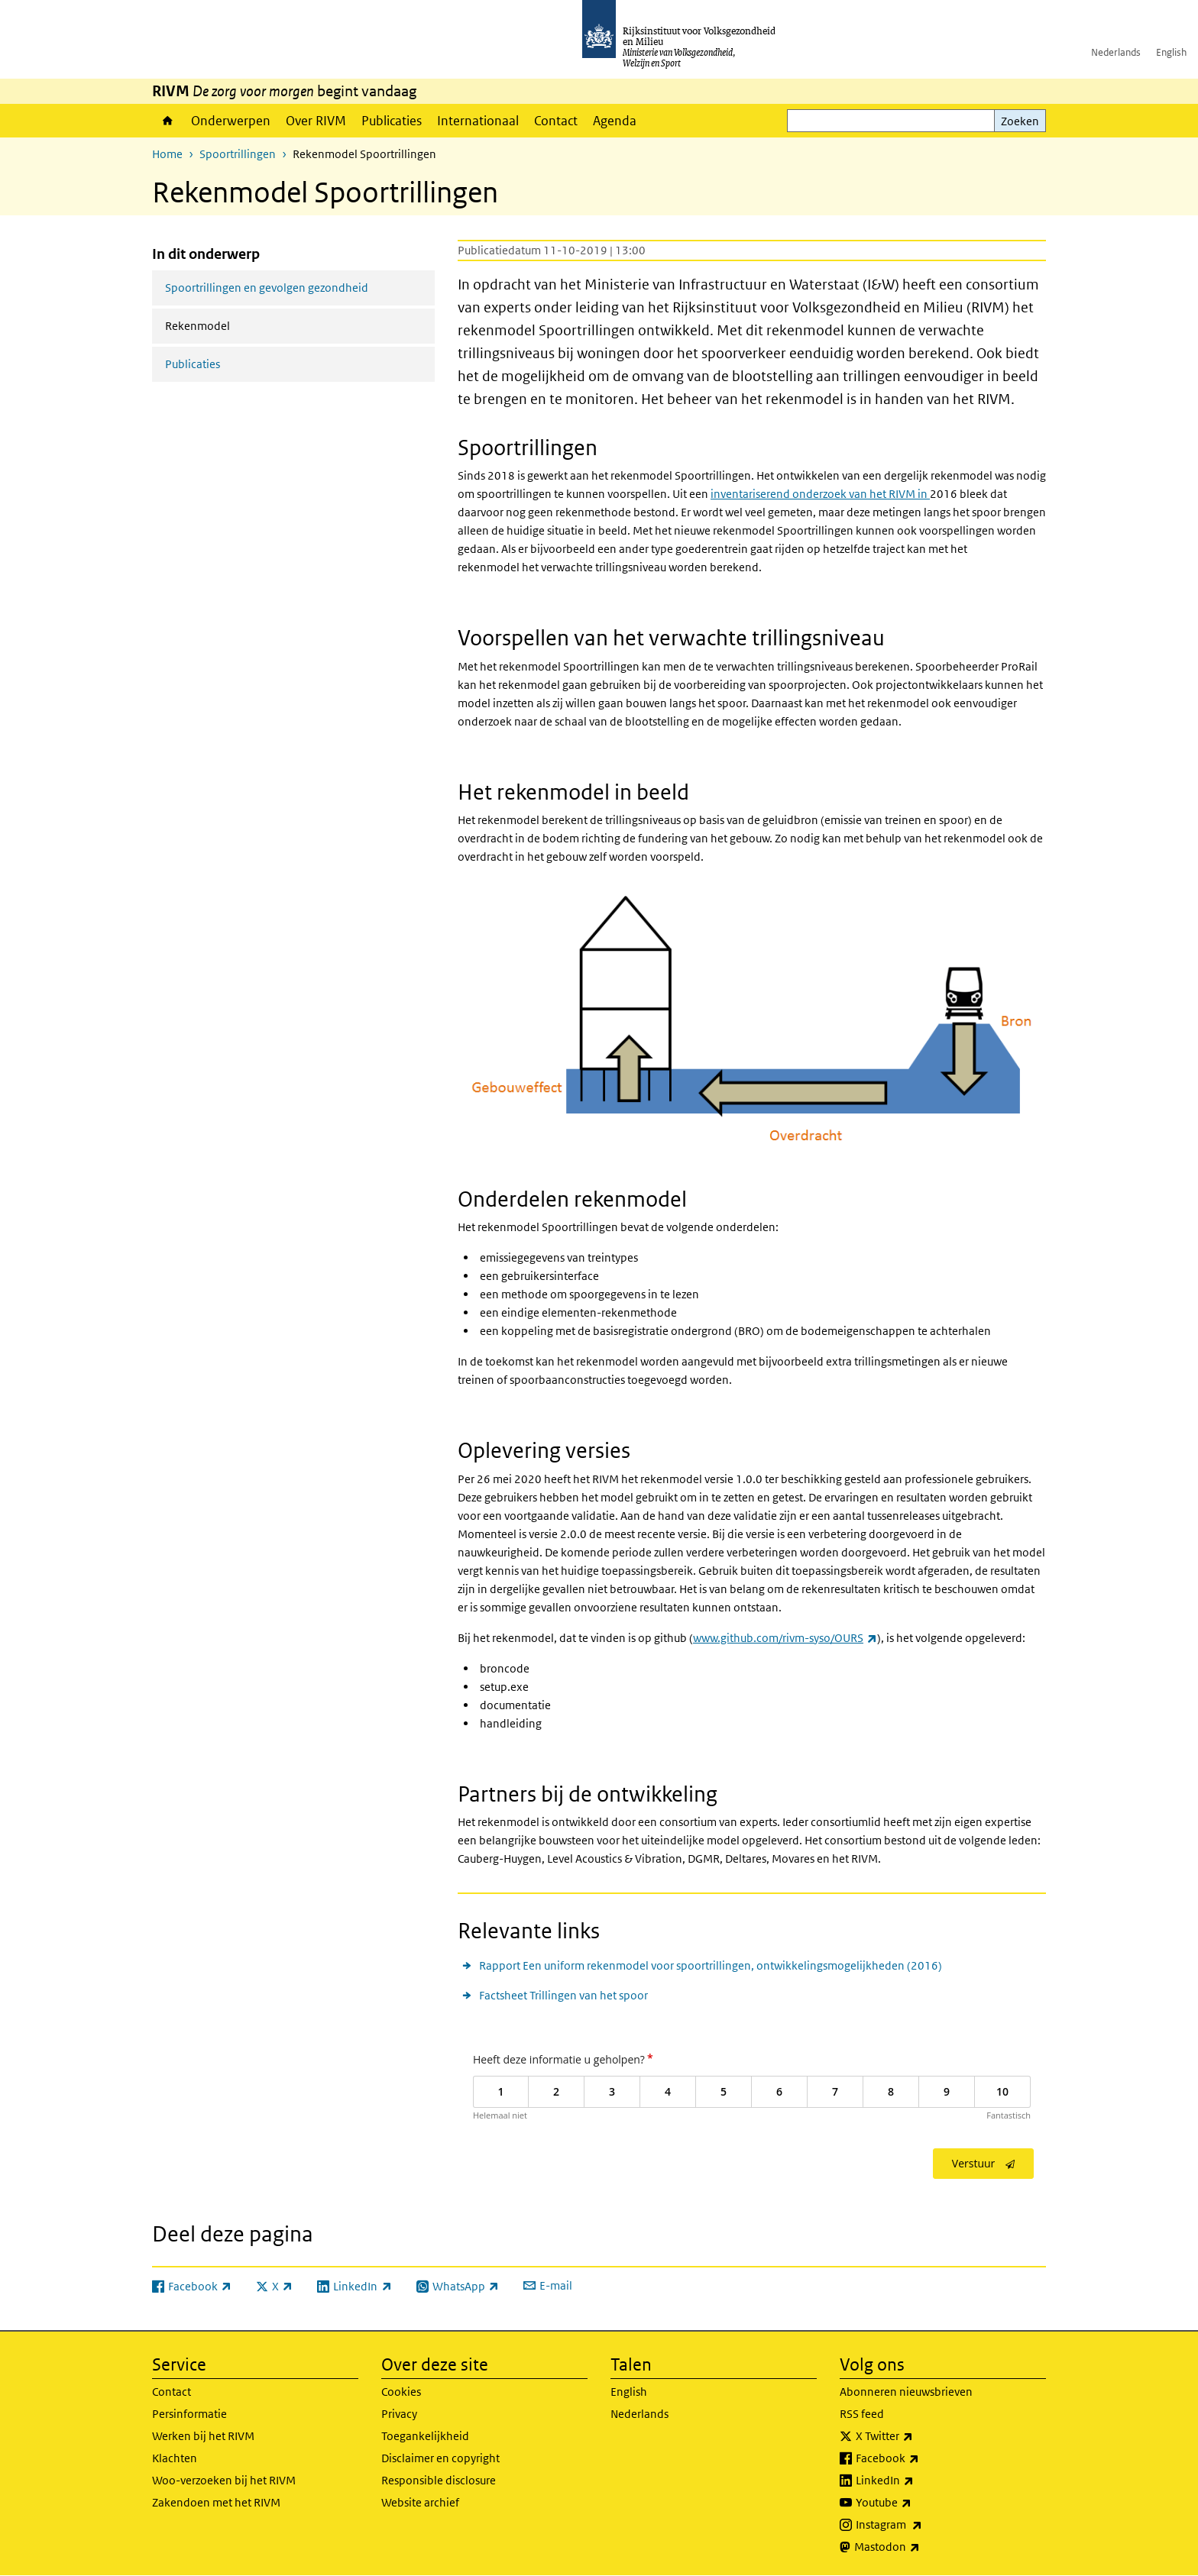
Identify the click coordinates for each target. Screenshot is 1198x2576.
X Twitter (918, 2436)
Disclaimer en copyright (440, 2458)
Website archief (420, 2502)
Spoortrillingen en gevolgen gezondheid (266, 287)
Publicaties (391, 120)
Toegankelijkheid (425, 2436)
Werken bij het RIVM (203, 2436)
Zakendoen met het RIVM (216, 2502)
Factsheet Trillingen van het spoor (563, 1995)
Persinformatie (189, 2413)
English (1171, 52)
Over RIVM (316, 120)
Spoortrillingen (237, 154)
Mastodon (920, 2547)
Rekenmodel (238, 324)
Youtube (917, 2503)
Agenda (614, 120)
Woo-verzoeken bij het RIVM (224, 2480)
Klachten (174, 2458)
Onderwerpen (230, 120)
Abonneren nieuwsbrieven (906, 2391)
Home (167, 120)
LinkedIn (918, 2480)
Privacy (399, 2413)
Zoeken (1020, 121)
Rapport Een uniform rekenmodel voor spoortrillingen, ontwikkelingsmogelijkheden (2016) (710, 1965)
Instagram (922, 2525)
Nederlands (1116, 52)
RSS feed (862, 2413)
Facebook (921, 2458)
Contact (556, 120)
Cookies (401, 2391)
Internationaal (478, 120)
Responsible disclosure (438, 2480)
